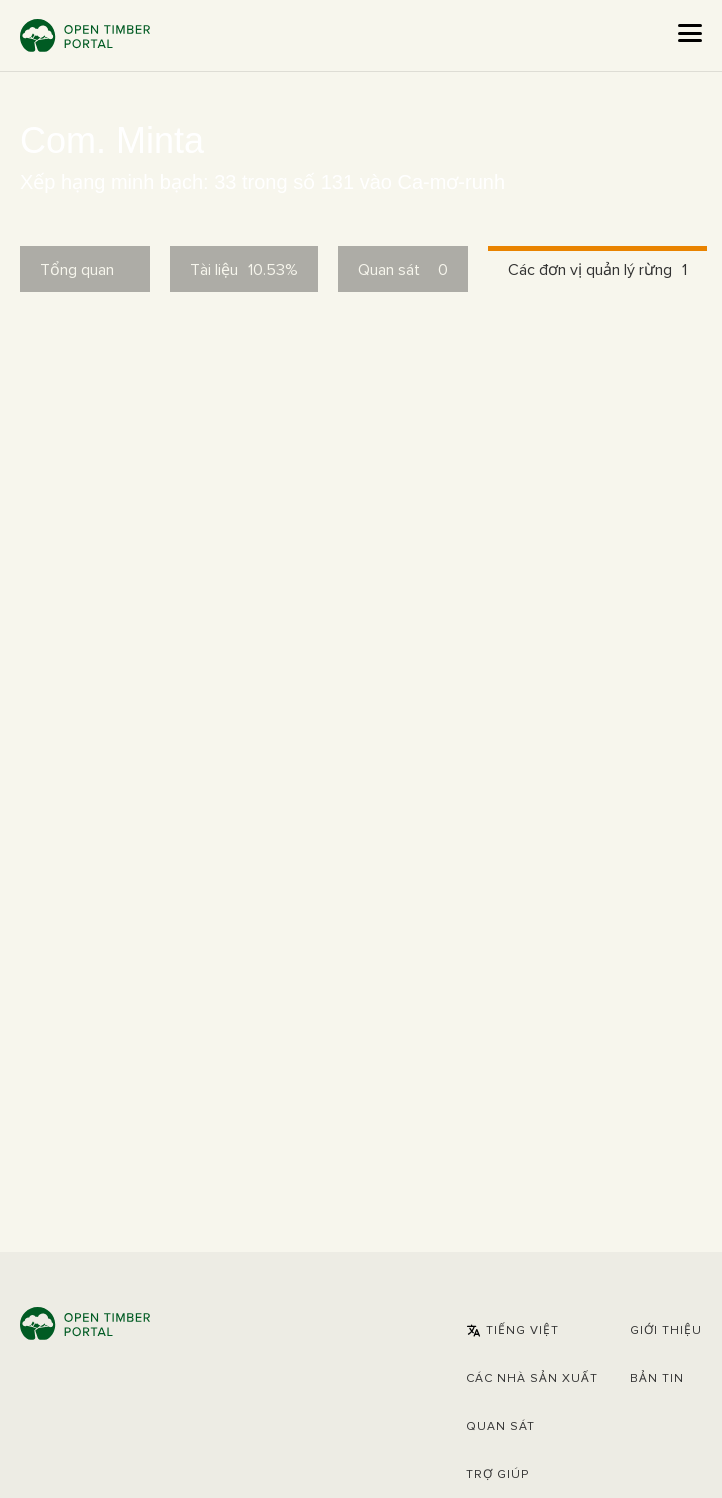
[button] (512, 1331)
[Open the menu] (690, 33)
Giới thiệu (666, 1331)
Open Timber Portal (85, 35)
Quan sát (500, 1427)
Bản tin (657, 1379)
